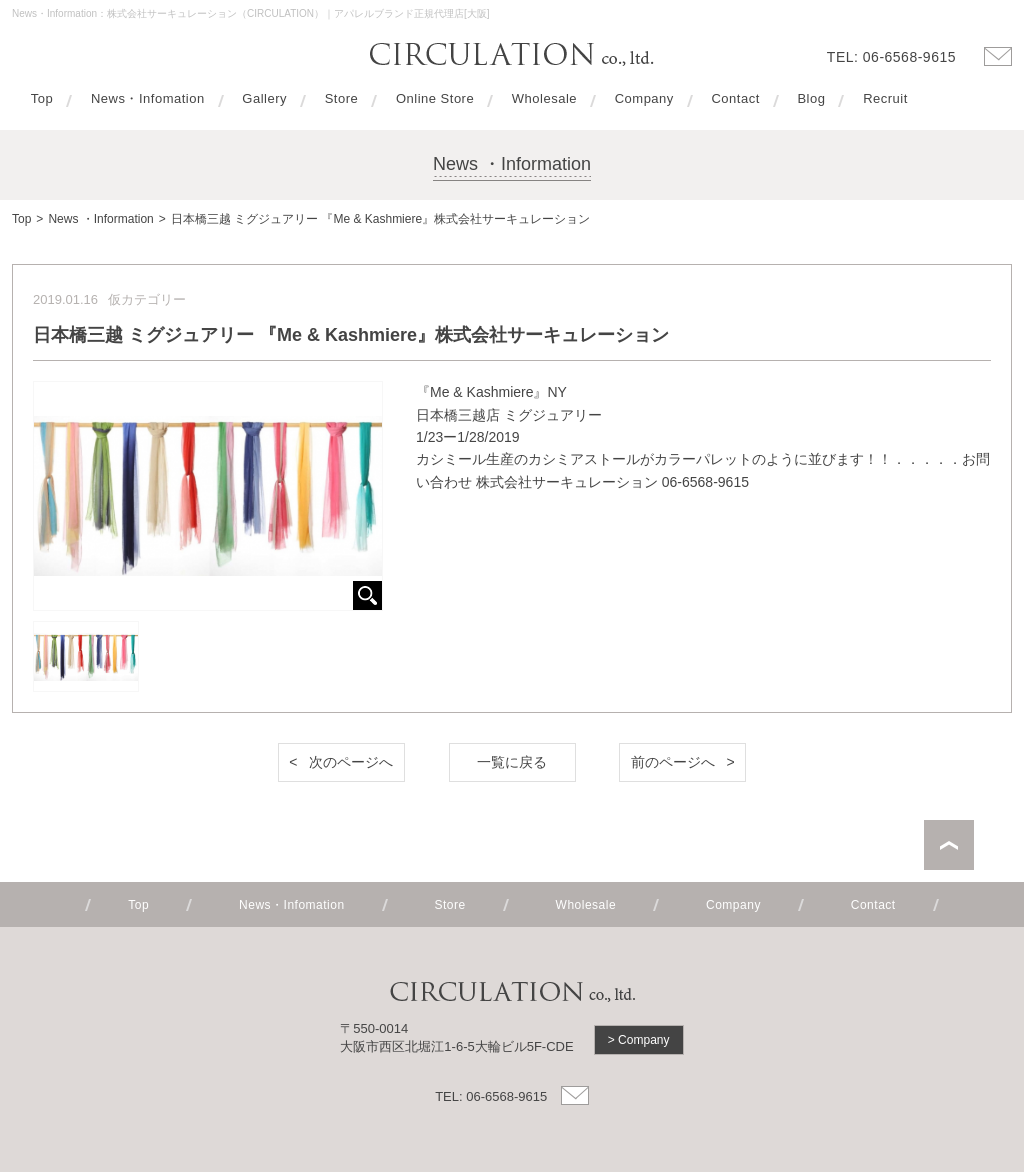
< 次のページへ (341, 762)
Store (342, 99)
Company (644, 99)
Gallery (264, 99)
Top (42, 99)
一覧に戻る (512, 762)
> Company (639, 1040)
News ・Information (100, 219)
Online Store (435, 99)
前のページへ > (683, 762)
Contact (735, 99)
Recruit (885, 99)
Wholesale (544, 99)
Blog (811, 99)
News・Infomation (148, 99)
